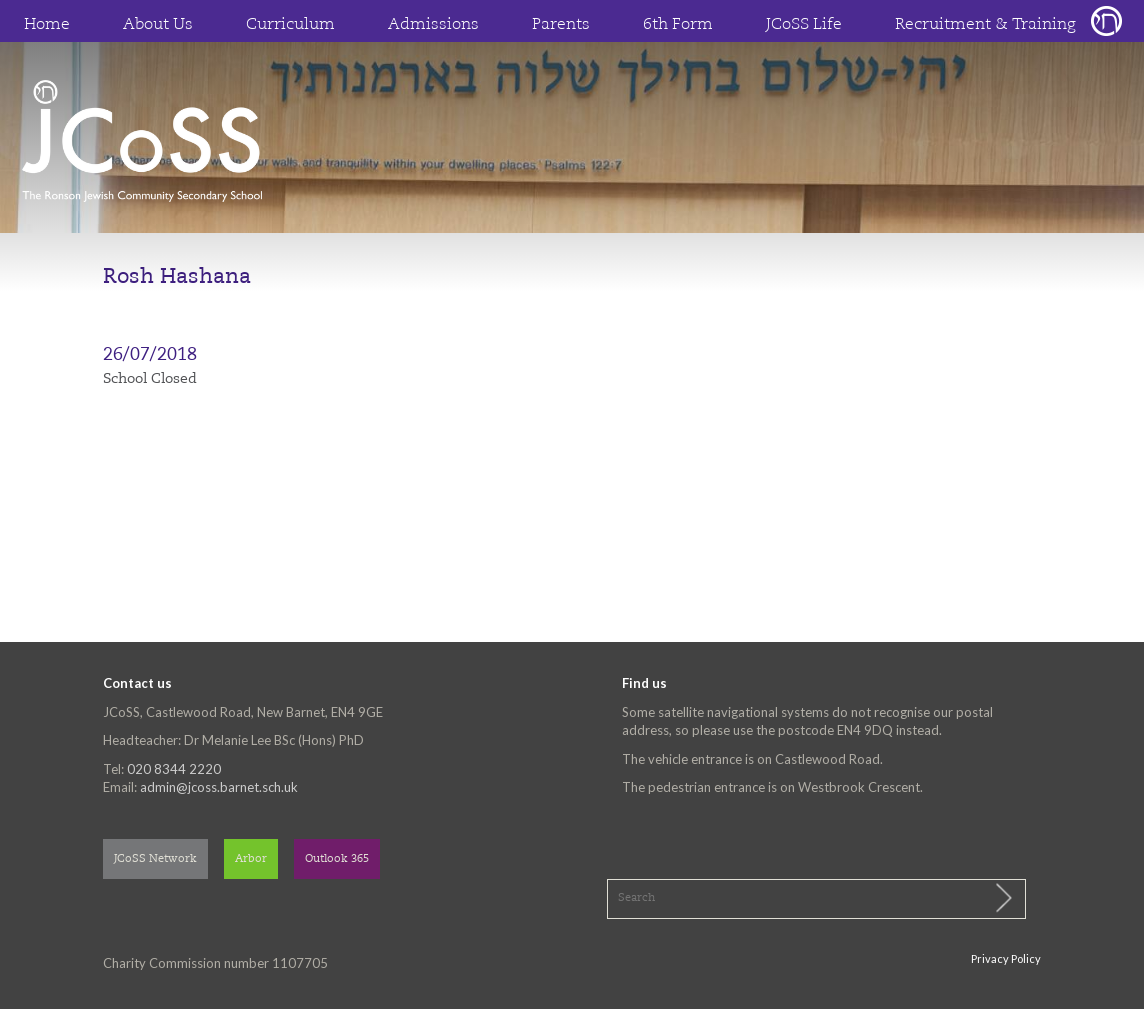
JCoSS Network (155, 859)
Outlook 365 (337, 859)
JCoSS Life (804, 25)
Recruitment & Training (985, 25)
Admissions (433, 25)
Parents (561, 25)
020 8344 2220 (174, 769)
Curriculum (290, 25)
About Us (158, 25)
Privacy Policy (1006, 958)
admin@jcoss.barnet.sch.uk (219, 787)
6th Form (678, 25)
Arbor (251, 859)
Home (47, 25)
